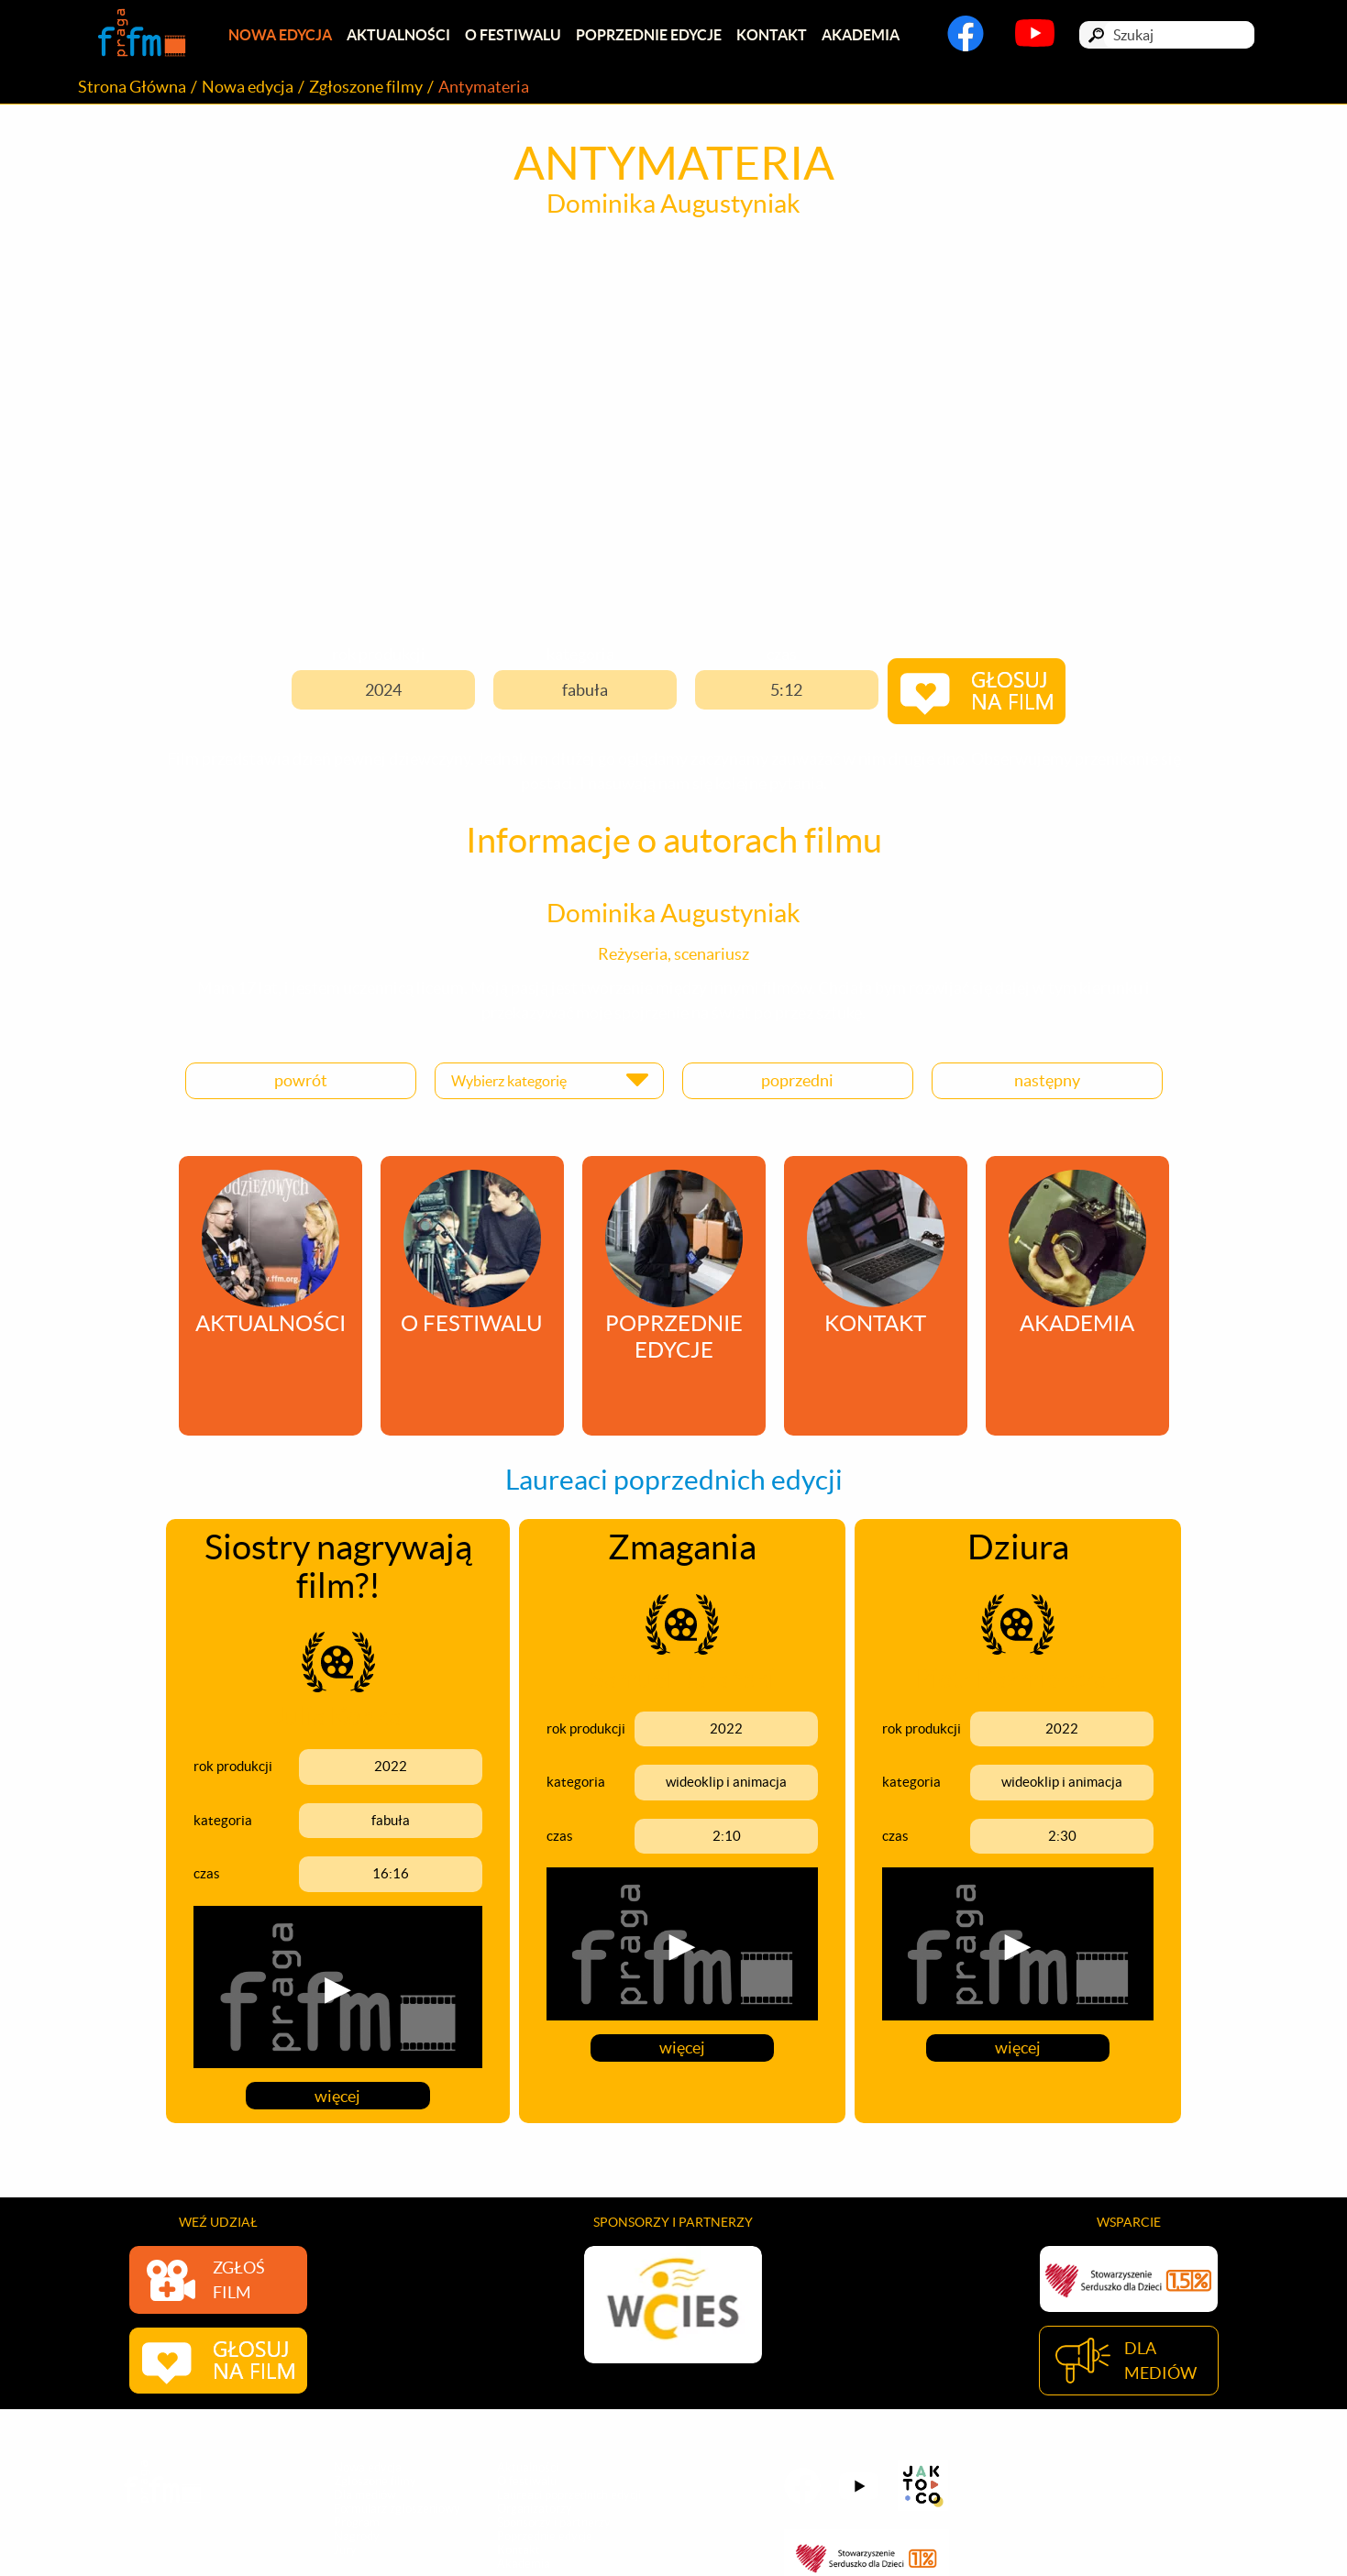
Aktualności (401, 36)
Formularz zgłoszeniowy (397, 2508)
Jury (345, 2550)
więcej (338, 2092)
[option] (673, 2300)
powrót (300, 1079)
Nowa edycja (281, 36)
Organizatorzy (534, 2508)
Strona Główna (132, 87)
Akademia (871, 36)
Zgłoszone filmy (366, 87)
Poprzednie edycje (655, 36)
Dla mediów (365, 2495)
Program (357, 2522)
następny (1047, 1079)
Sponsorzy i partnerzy (554, 2522)
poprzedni (797, 1079)
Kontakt (780, 36)
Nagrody (357, 2536)
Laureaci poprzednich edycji (569, 2495)
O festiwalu (517, 36)
